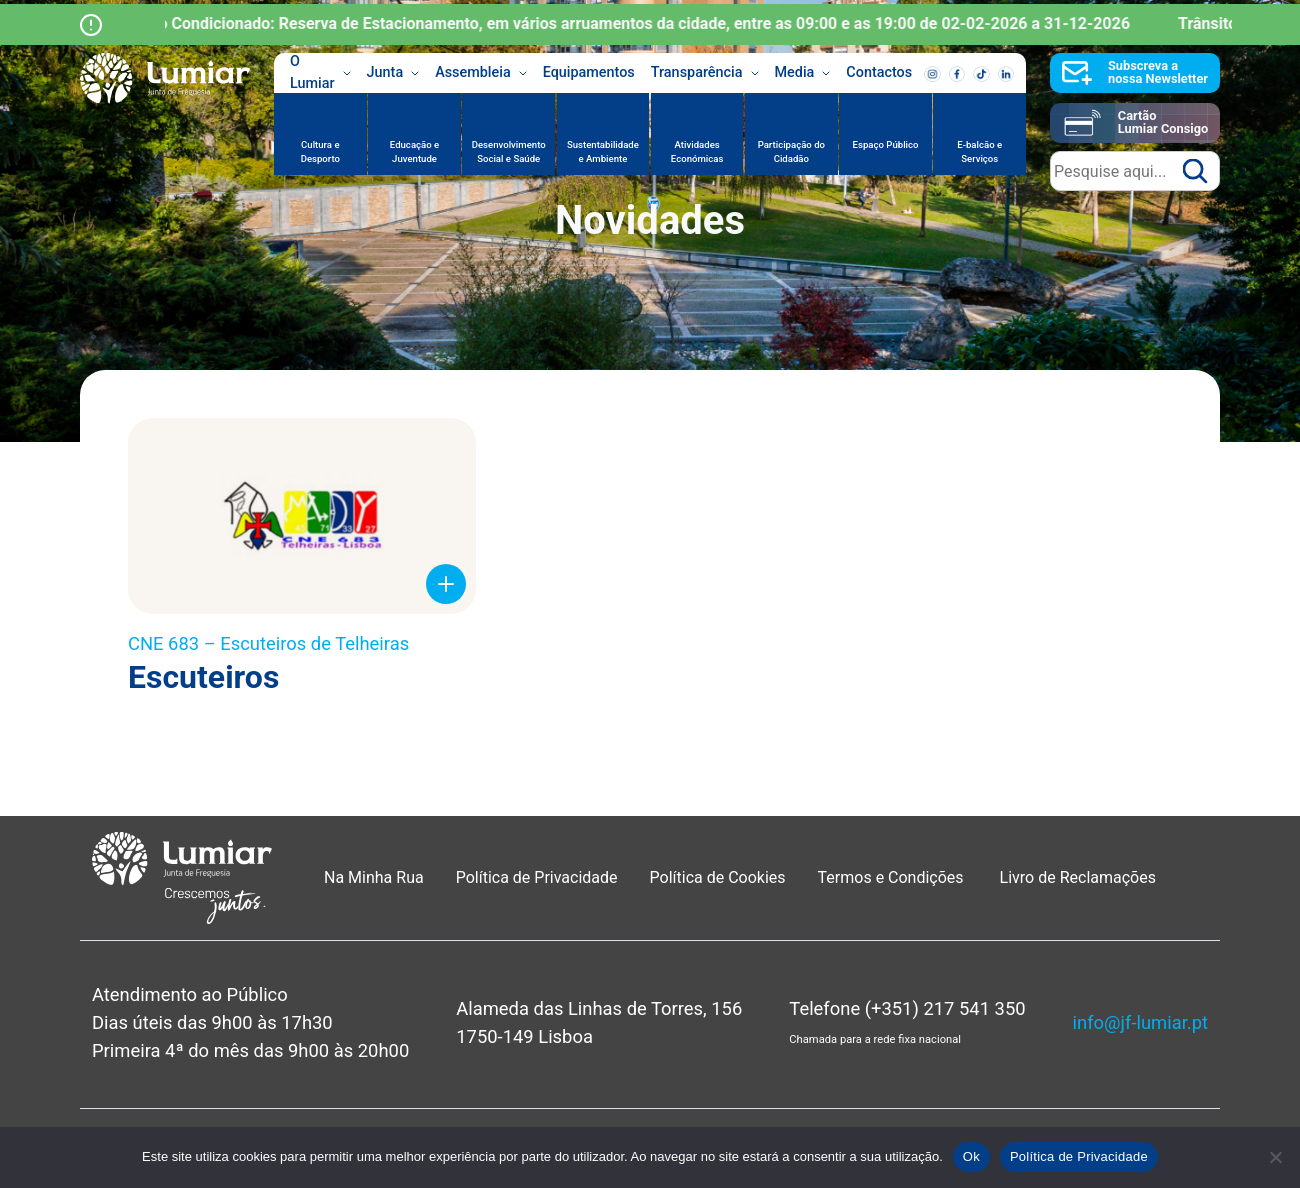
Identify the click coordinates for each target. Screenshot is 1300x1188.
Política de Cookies (718, 877)
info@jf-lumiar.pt (1140, 1022)
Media (803, 73)
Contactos (879, 72)
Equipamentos (589, 72)
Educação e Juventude (414, 151)
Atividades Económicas (697, 151)
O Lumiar (320, 73)
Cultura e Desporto (320, 151)
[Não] (1275, 1157)
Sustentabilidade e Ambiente (603, 151)
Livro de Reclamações (1078, 877)
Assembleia (481, 73)
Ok (971, 1156)
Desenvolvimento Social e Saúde (509, 151)
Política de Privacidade (537, 877)
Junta (393, 73)
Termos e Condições (893, 877)
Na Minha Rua (374, 877)
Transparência (705, 73)
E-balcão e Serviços (979, 151)
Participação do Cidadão (791, 151)
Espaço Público (886, 144)
